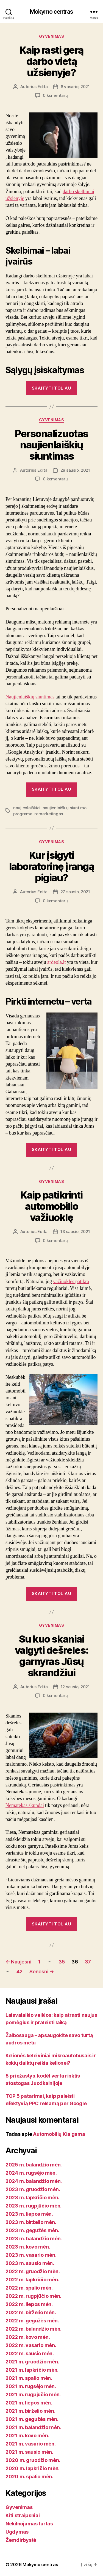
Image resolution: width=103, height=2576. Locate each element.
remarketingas (48, 813)
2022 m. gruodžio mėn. (32, 2271)
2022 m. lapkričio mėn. (32, 2279)
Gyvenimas (51, 36)
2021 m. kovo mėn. (27, 2435)
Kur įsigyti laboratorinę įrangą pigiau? (51, 866)
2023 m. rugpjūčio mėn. (33, 2206)
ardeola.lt (56, 962)
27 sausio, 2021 (75, 891)
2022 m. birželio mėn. (30, 2312)
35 (62, 1962)
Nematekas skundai (24, 1805)
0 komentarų (55, 95)
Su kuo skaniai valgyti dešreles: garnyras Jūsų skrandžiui (51, 1656)
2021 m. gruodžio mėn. (32, 2362)
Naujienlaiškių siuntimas (29, 697)
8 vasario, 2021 (75, 86)
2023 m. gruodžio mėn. (32, 2189)
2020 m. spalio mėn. (29, 2476)
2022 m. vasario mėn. (30, 2345)
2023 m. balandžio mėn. (33, 2238)
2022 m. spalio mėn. (29, 2288)
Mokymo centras (51, 11)
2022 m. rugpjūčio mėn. (33, 2296)
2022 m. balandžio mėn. (33, 2329)
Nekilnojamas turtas (29, 2523)
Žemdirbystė (20, 2540)
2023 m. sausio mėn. (29, 2263)
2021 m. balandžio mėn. (33, 2427)
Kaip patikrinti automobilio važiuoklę (51, 1206)
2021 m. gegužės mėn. (32, 2419)
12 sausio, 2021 (75, 1686)
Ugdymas (17, 2532)
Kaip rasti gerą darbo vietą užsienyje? (51, 61)
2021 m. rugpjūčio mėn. (33, 2394)
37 (88, 1962)
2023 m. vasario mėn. (31, 2255)
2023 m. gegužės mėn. (32, 2230)
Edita (43, 86)
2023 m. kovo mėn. (27, 2247)
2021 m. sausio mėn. (29, 2452)
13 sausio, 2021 (75, 1231)
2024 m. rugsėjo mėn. (31, 2173)
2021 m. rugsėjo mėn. (30, 2386)
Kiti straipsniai (22, 2515)
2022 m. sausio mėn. (29, 2353)
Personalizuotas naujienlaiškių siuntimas (51, 445)
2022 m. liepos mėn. (29, 2304)
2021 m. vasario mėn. (30, 2444)
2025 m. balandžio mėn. (33, 2165)
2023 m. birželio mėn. (30, 2222)
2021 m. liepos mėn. (28, 2403)
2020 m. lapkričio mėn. (32, 2468)
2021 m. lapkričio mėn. (32, 2370)
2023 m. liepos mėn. (29, 2214)
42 (19, 1971)
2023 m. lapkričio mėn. (32, 2197)
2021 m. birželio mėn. (30, 2411)
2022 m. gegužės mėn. (32, 2320)
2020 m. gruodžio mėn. (32, 2460)
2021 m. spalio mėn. (28, 2378)
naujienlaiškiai (26, 807)
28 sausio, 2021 (75, 470)
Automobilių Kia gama (59, 2134)
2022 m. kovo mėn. (27, 2337)
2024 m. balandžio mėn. (33, 2181)
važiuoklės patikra (71, 1281)
